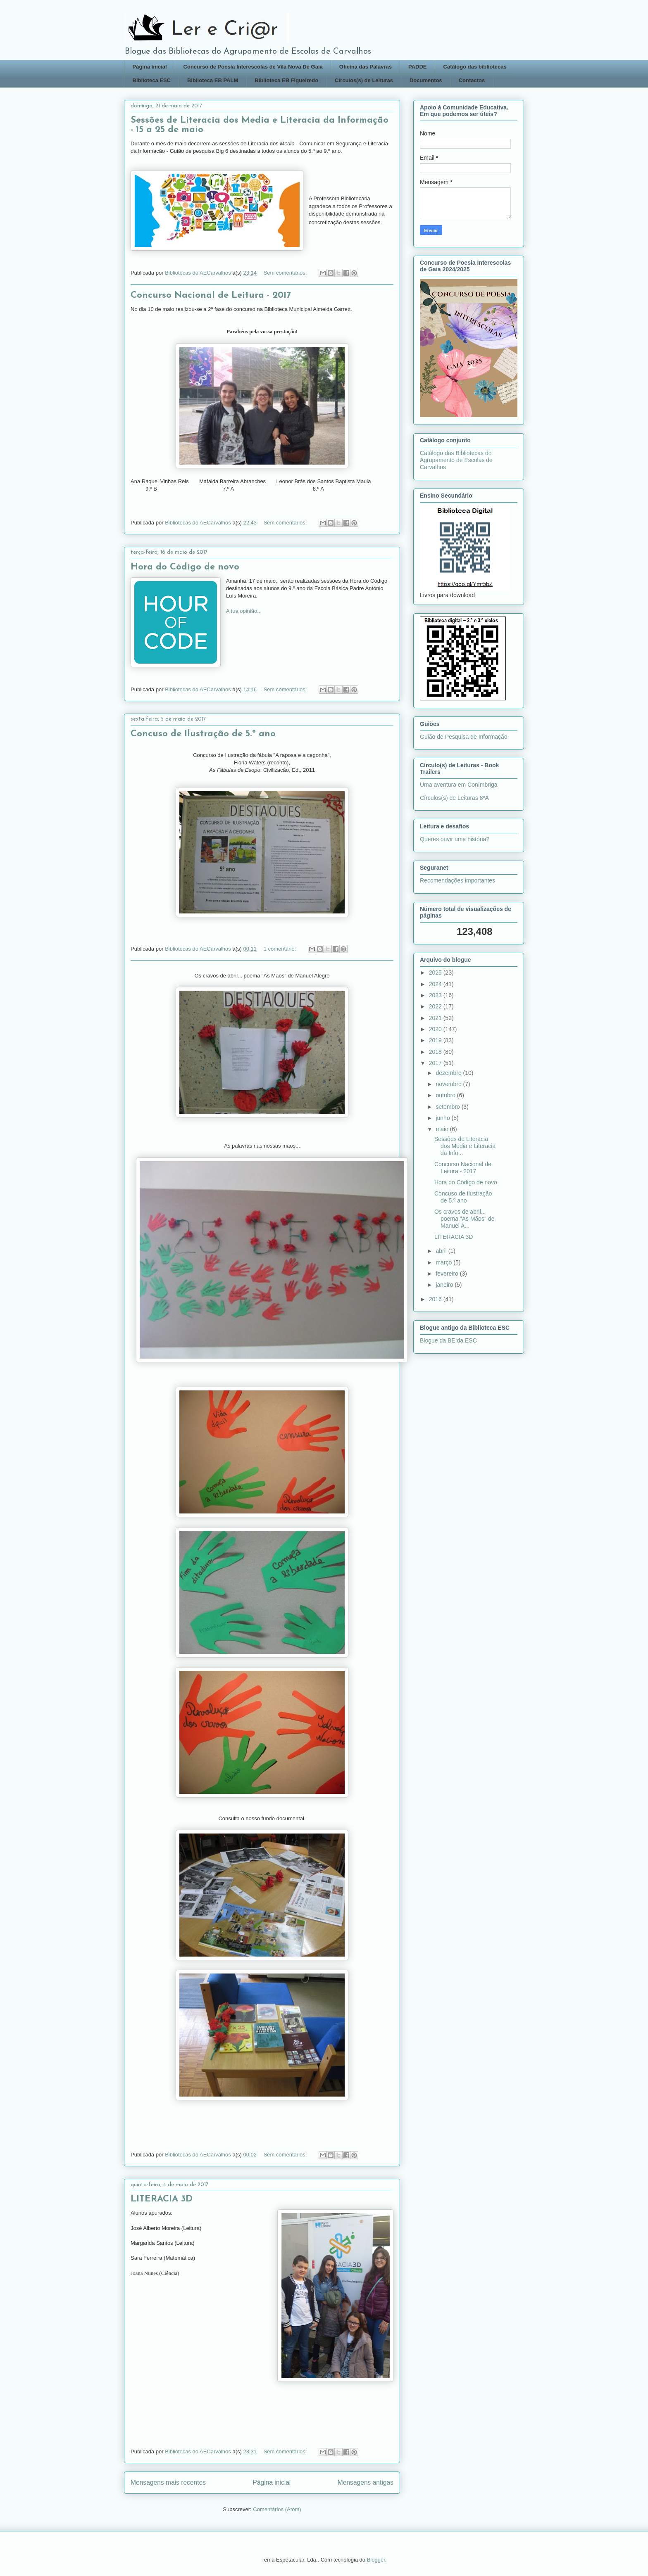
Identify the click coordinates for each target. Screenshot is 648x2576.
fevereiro (448, 1273)
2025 (436, 972)
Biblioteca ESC (152, 80)
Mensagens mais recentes (168, 2482)
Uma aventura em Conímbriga (459, 784)
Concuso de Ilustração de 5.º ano (203, 734)
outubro (446, 1095)
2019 (436, 1040)
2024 (436, 984)
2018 (436, 1051)
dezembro (449, 1073)
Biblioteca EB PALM (212, 80)
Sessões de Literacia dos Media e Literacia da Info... (465, 1146)
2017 (436, 1063)
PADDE (417, 67)
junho (443, 1118)
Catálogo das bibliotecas (475, 67)
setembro (448, 1106)
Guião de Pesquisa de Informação (463, 736)
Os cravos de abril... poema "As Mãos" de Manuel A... (464, 1218)
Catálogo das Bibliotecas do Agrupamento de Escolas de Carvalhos (456, 460)
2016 (436, 1299)
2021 (436, 1018)
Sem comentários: (286, 273)
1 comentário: (281, 949)
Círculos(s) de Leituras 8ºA (454, 798)
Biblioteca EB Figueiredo (286, 80)
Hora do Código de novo (185, 567)
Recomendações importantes (457, 880)
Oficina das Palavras (365, 67)
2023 (436, 995)
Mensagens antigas (365, 2482)
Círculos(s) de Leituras (364, 80)
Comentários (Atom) (277, 2509)
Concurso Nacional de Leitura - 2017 (211, 295)
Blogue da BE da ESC (448, 1340)
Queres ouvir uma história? (454, 839)
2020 (436, 1029)
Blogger (376, 2560)
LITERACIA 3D (162, 2199)
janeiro (445, 1284)
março (444, 1262)
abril (442, 1251)
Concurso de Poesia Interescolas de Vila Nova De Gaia (253, 67)
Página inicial (150, 67)
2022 (436, 1006)
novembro (449, 1084)
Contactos (472, 80)
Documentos (426, 80)
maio (443, 1129)
